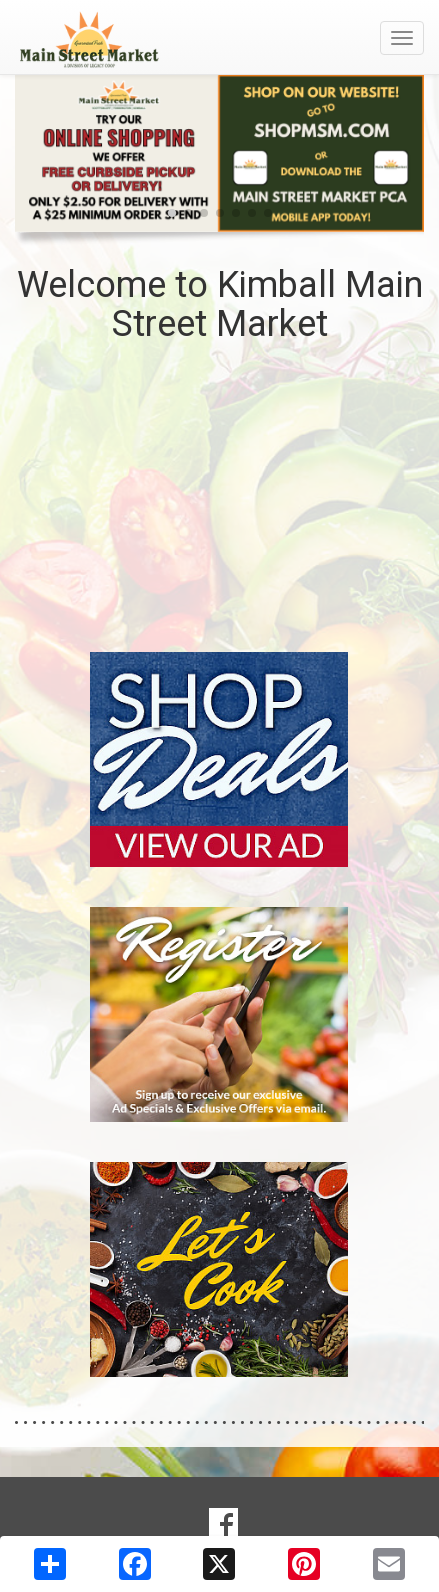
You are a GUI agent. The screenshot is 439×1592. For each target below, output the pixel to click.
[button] (172, 213)
